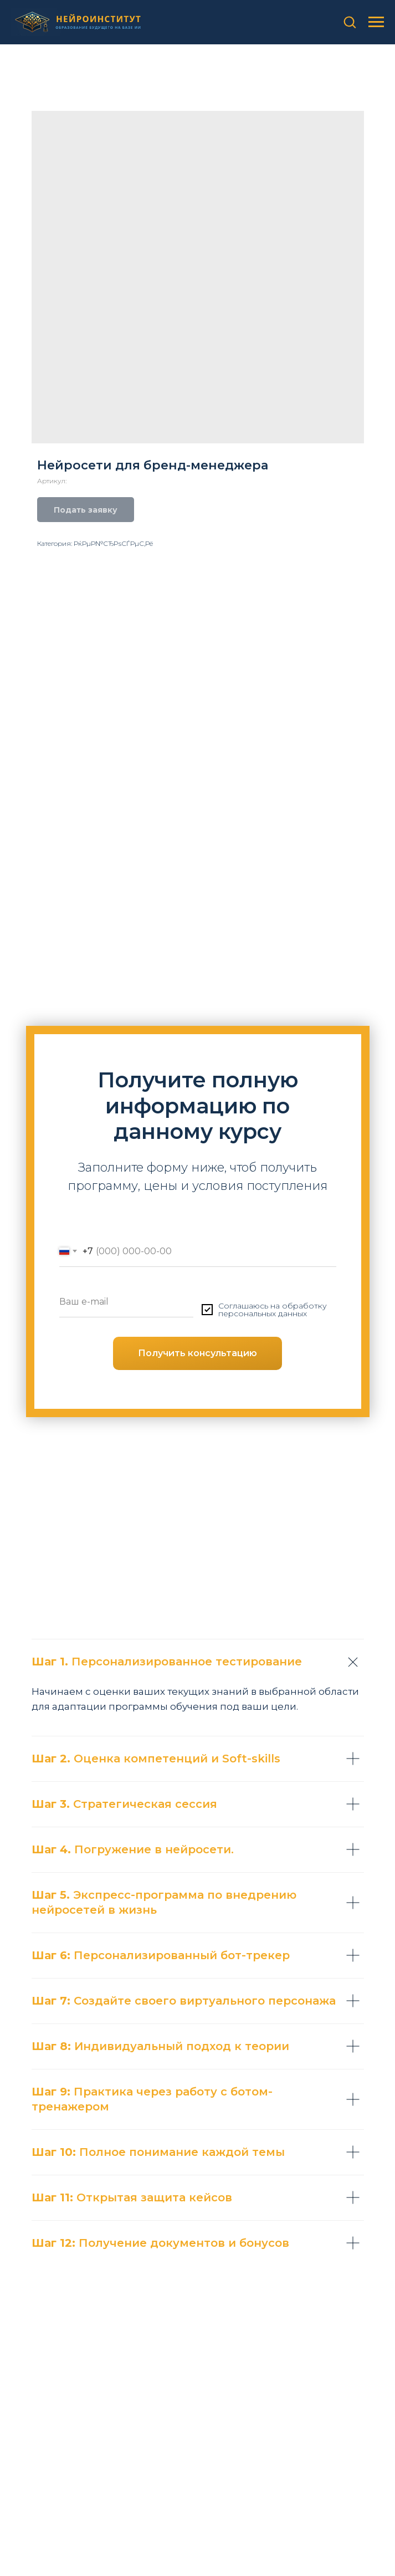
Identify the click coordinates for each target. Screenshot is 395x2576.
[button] (349, 21)
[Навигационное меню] (376, 22)
